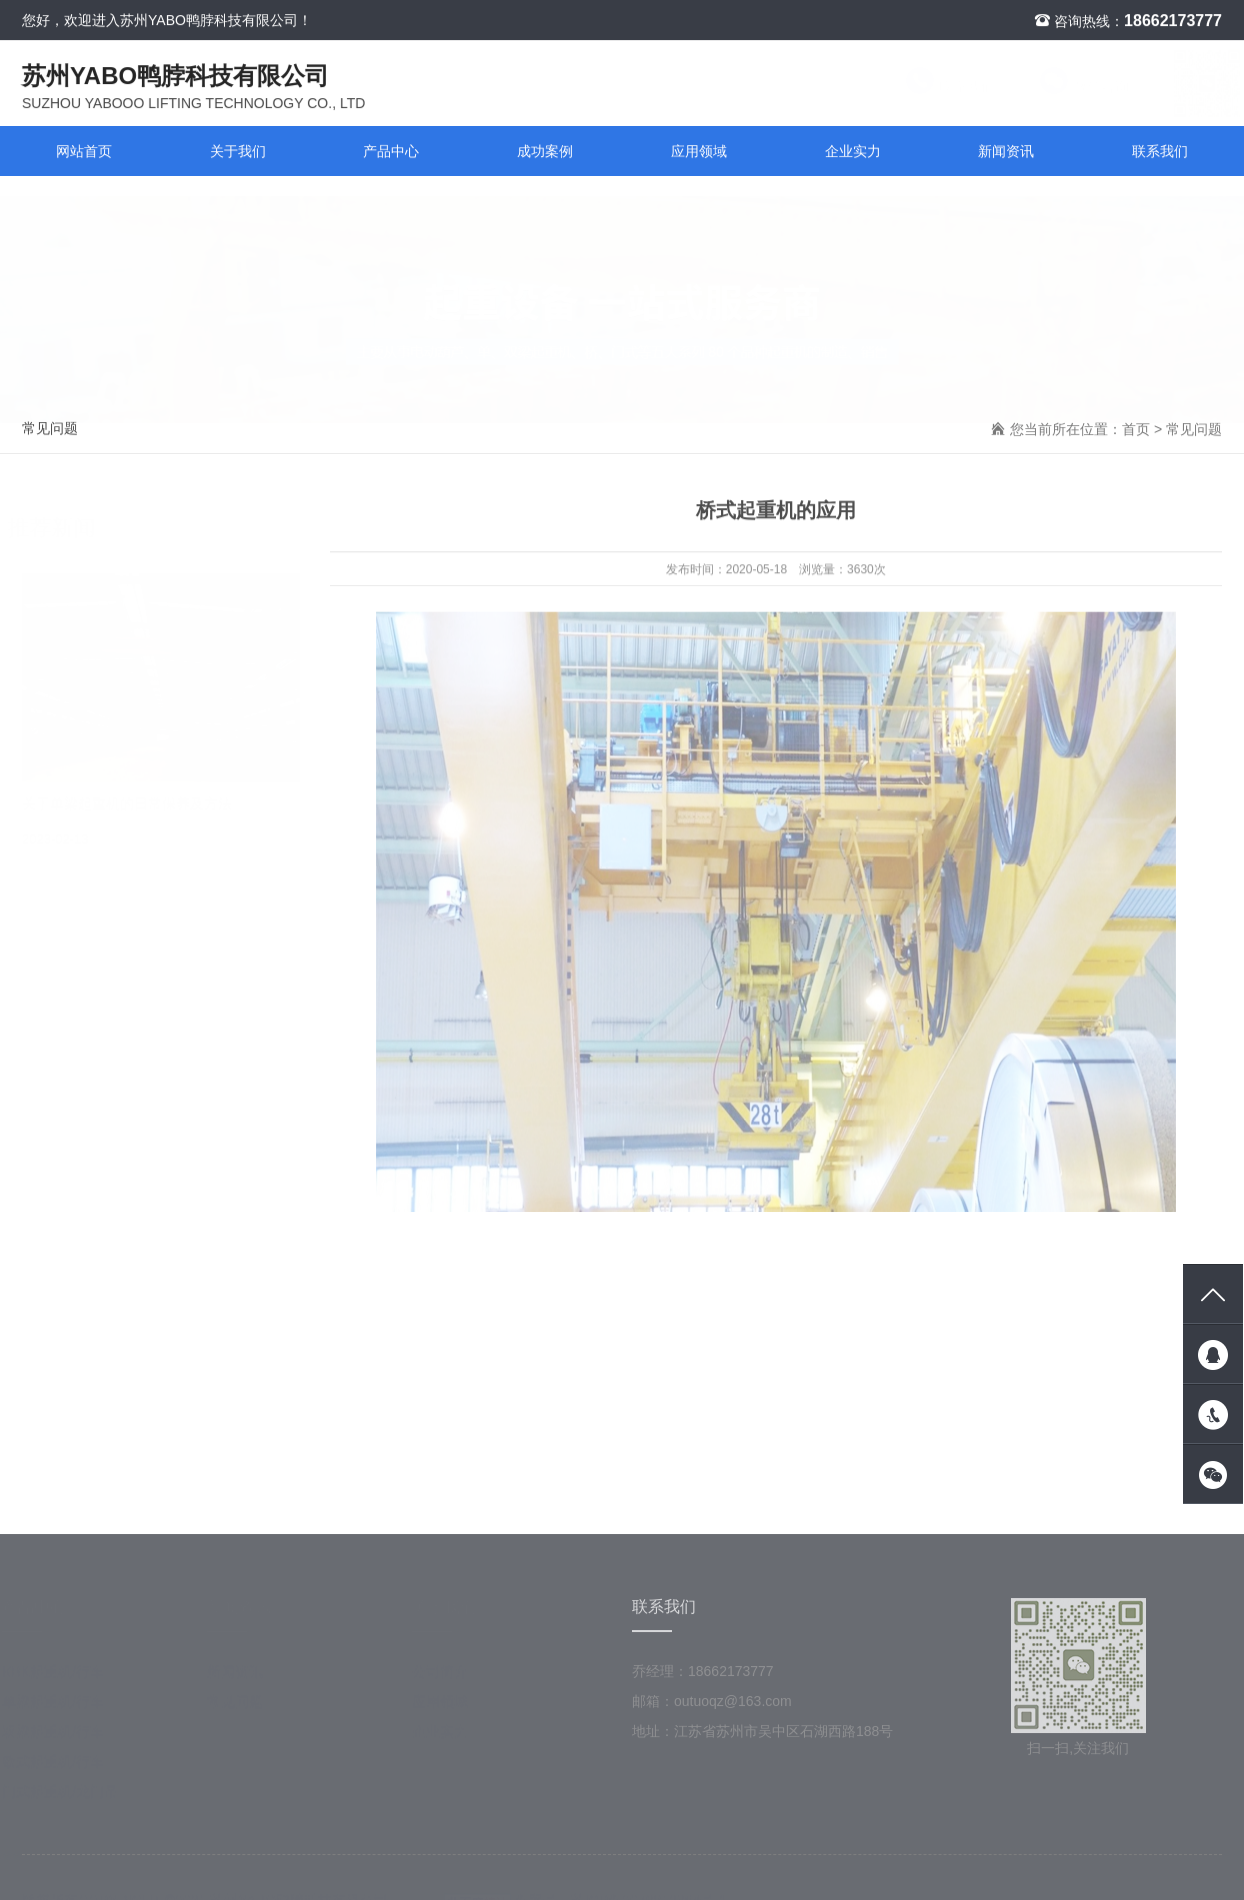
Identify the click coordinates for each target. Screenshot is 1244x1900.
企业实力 (853, 152)
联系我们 (931, 87)
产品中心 (391, 152)
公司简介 (450, 1677)
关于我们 (238, 152)
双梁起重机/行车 (63, 1737)
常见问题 (50, 429)
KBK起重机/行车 (63, 1677)
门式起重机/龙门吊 (70, 1797)
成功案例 (545, 152)
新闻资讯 (1006, 152)
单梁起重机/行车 (63, 1707)
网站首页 (84, 152)
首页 (1136, 430)
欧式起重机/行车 (63, 1767)
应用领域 (699, 152)
